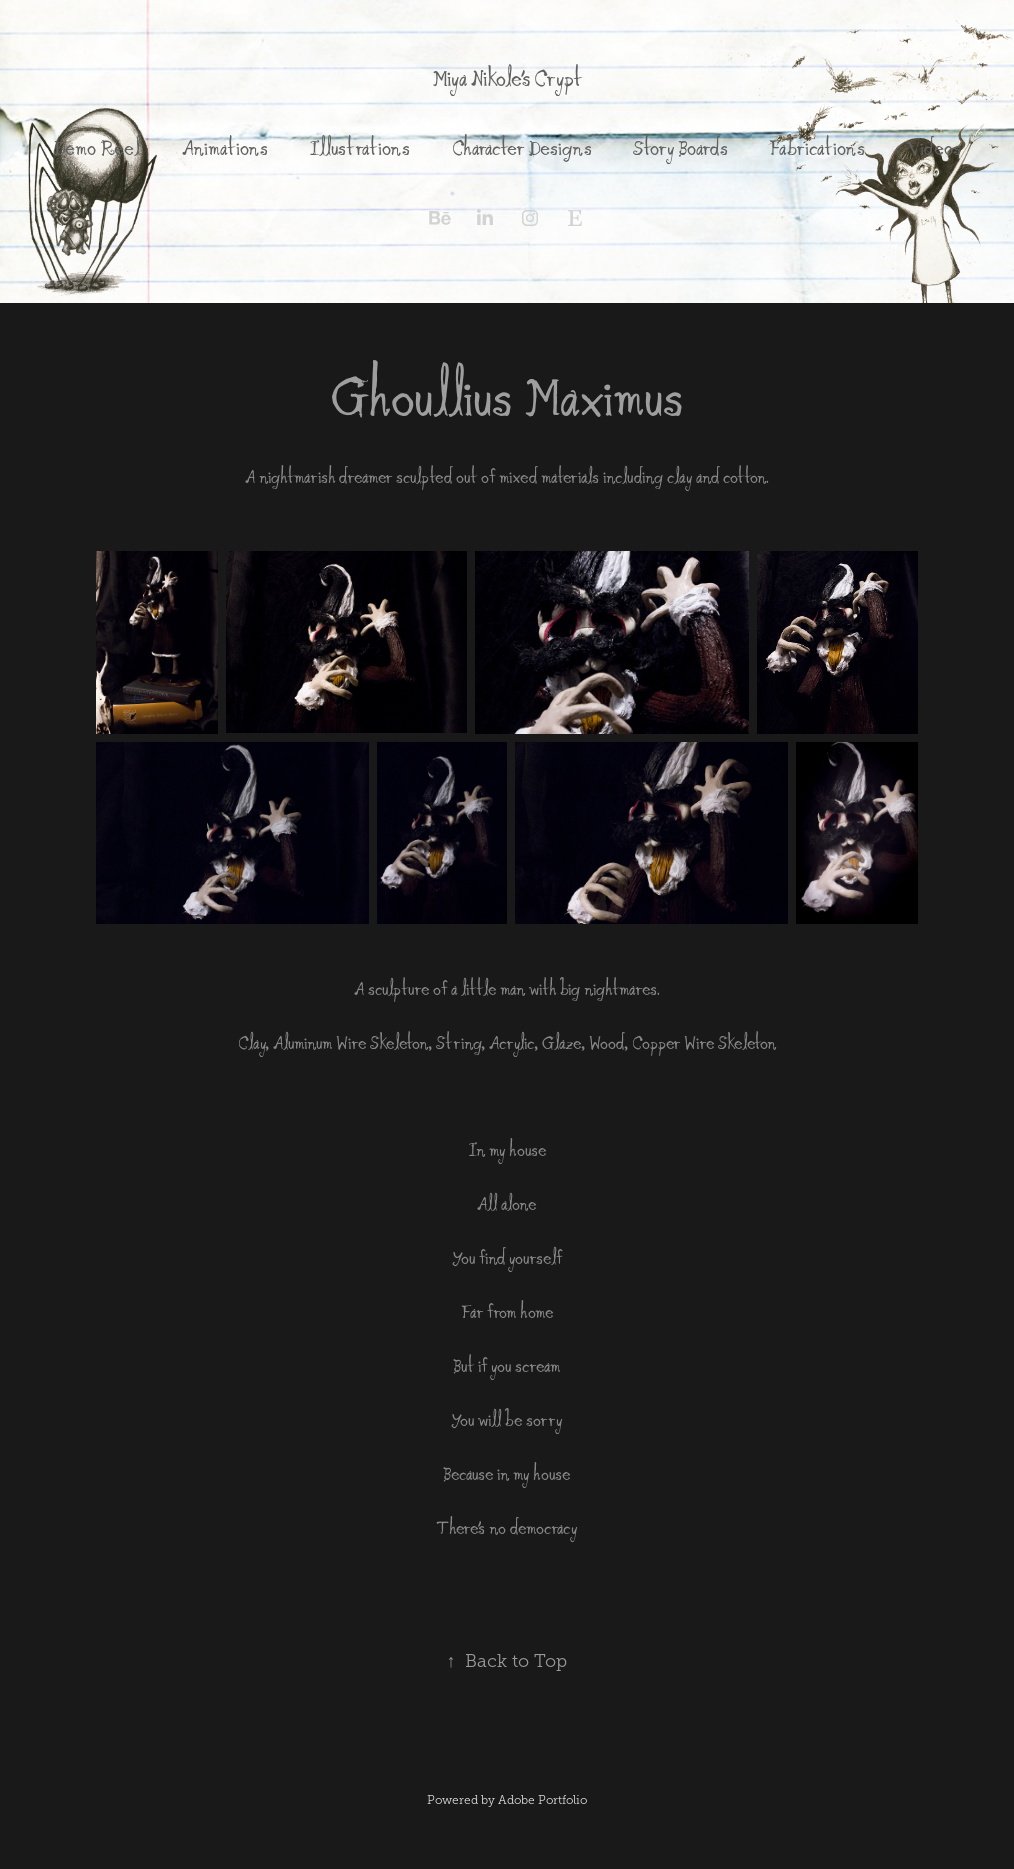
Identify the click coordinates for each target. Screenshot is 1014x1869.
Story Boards (680, 148)
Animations (225, 148)
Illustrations (359, 148)
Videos (934, 148)
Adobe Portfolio (542, 1800)
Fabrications (817, 148)
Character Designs (522, 148)
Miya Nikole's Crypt (507, 78)
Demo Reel (96, 148)
